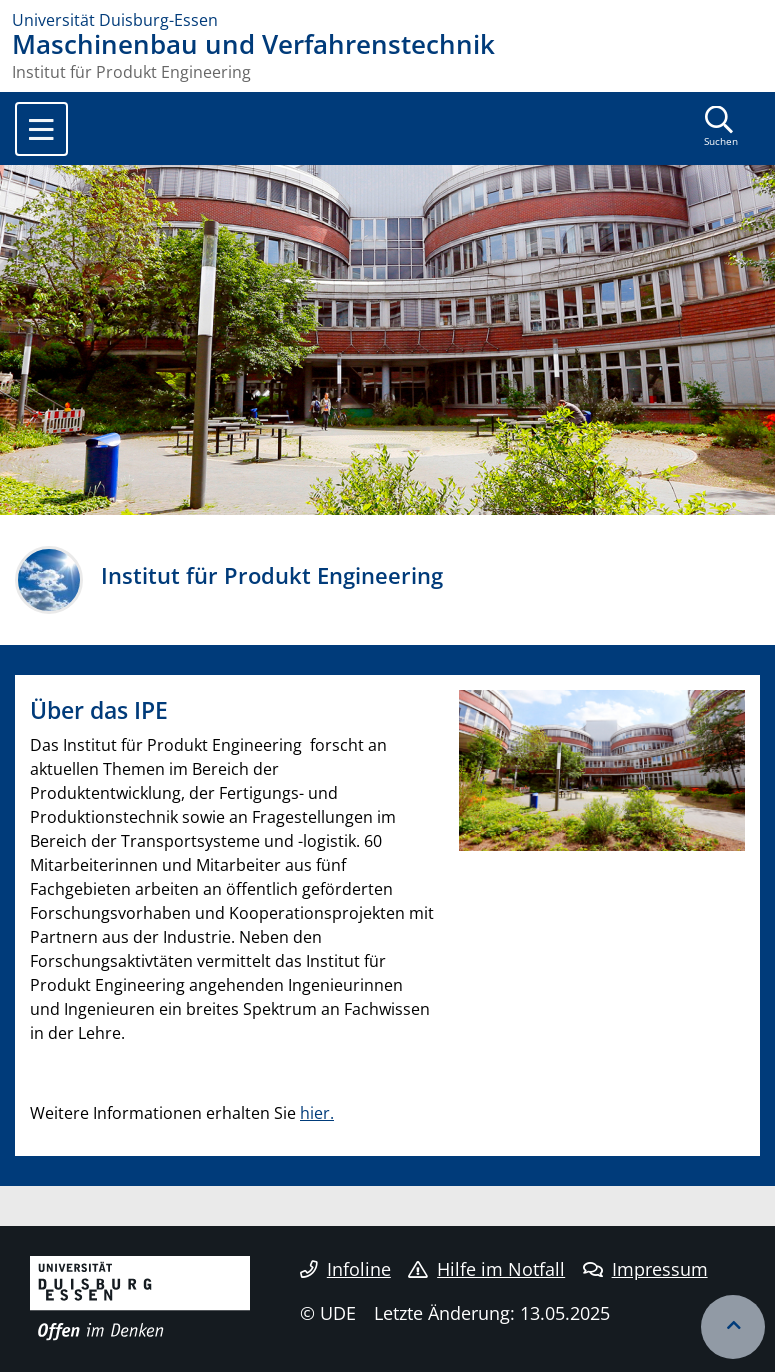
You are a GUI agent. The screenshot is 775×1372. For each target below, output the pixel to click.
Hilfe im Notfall (486, 1269)
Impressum (645, 1269)
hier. (317, 1113)
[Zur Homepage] (387, 20)
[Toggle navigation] (41, 129)
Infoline (345, 1269)
